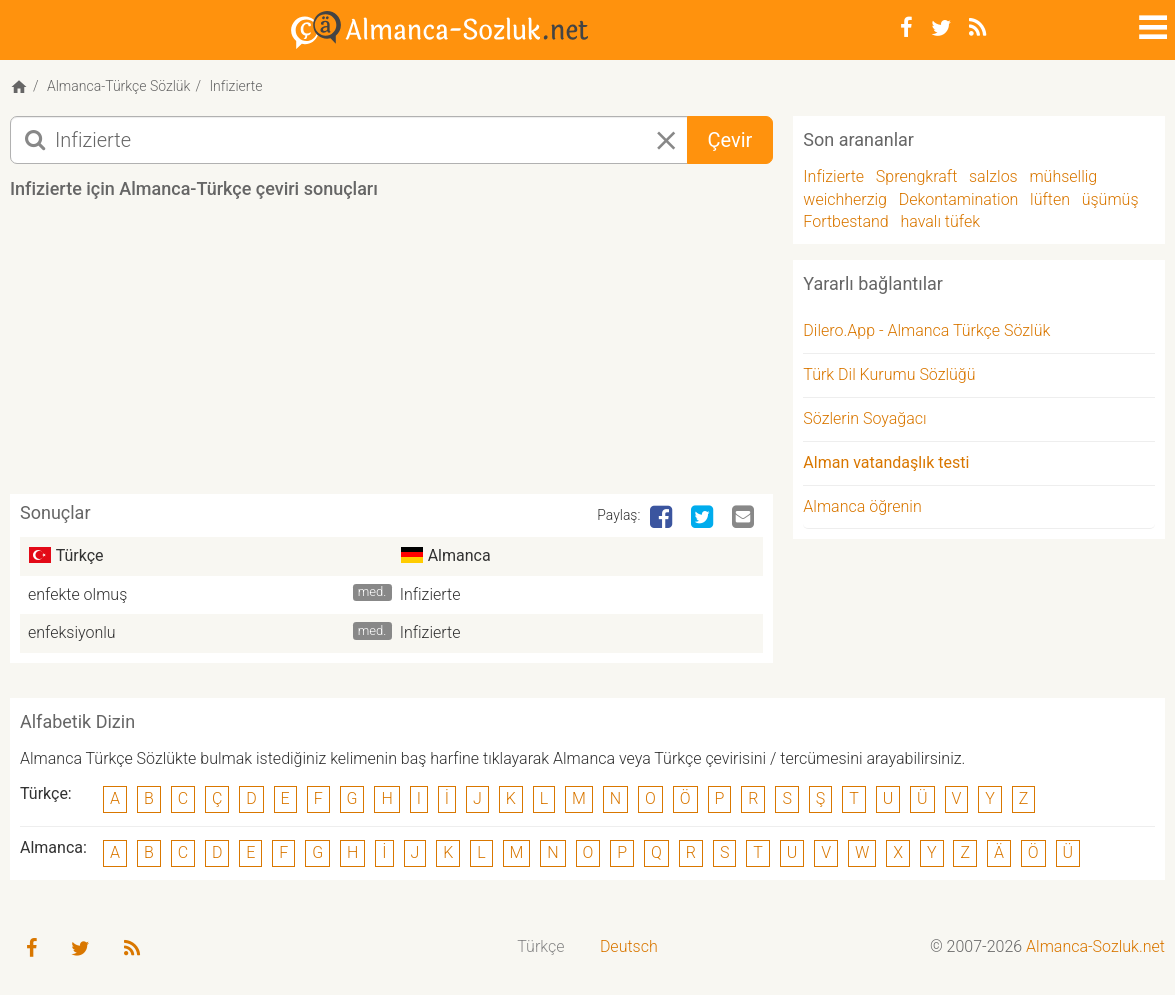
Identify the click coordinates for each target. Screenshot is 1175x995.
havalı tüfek (940, 221)
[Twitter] (941, 28)
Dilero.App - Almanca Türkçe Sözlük (926, 330)
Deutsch (629, 946)
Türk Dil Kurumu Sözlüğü (889, 374)
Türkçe (540, 946)
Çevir (730, 140)
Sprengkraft (916, 176)
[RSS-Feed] (977, 28)
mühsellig (1063, 176)
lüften (1050, 199)
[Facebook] (906, 28)
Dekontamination (959, 199)
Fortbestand (845, 221)
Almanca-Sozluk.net (1095, 946)
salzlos (993, 176)
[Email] (745, 518)
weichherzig (845, 199)
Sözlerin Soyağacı (864, 418)
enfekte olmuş (77, 594)
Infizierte (430, 594)
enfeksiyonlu (72, 632)
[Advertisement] (391, 354)
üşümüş (1110, 199)
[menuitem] (541, 947)
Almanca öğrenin (862, 506)
